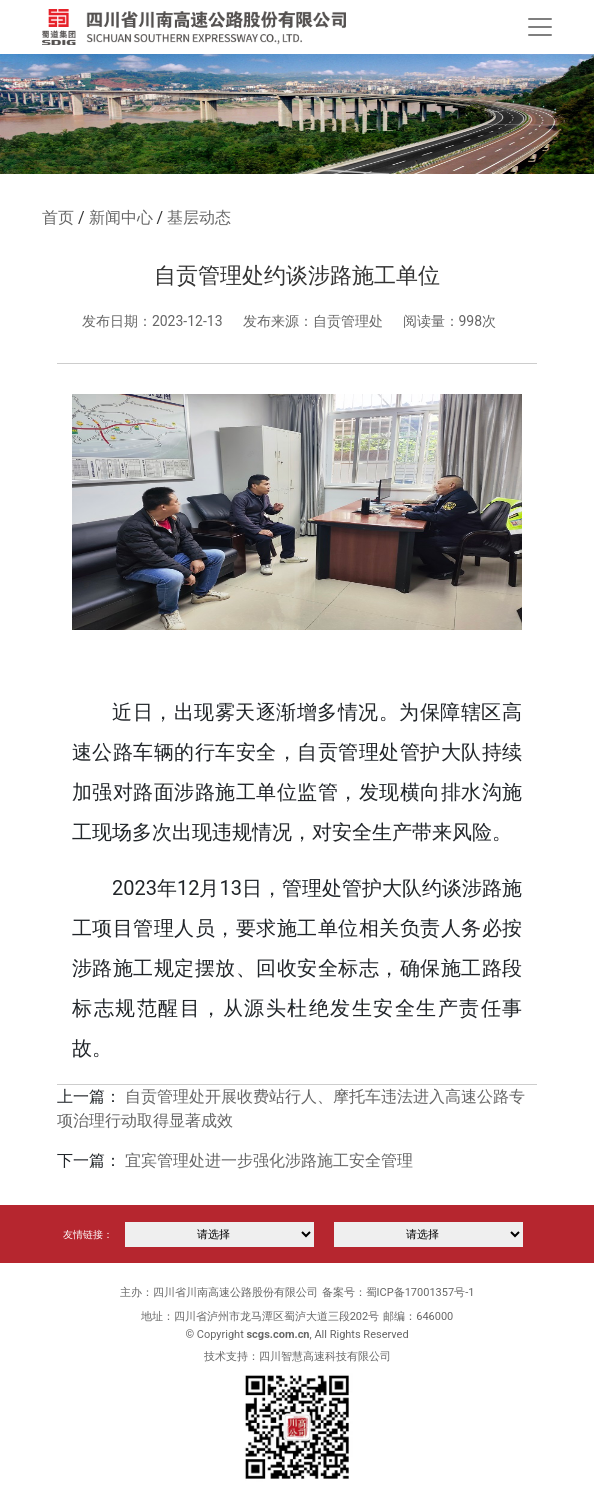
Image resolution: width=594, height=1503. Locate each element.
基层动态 (199, 217)
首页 (58, 217)
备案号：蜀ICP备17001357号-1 (398, 1292)
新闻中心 (121, 217)
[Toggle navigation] (540, 27)
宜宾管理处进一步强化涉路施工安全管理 (269, 1160)
